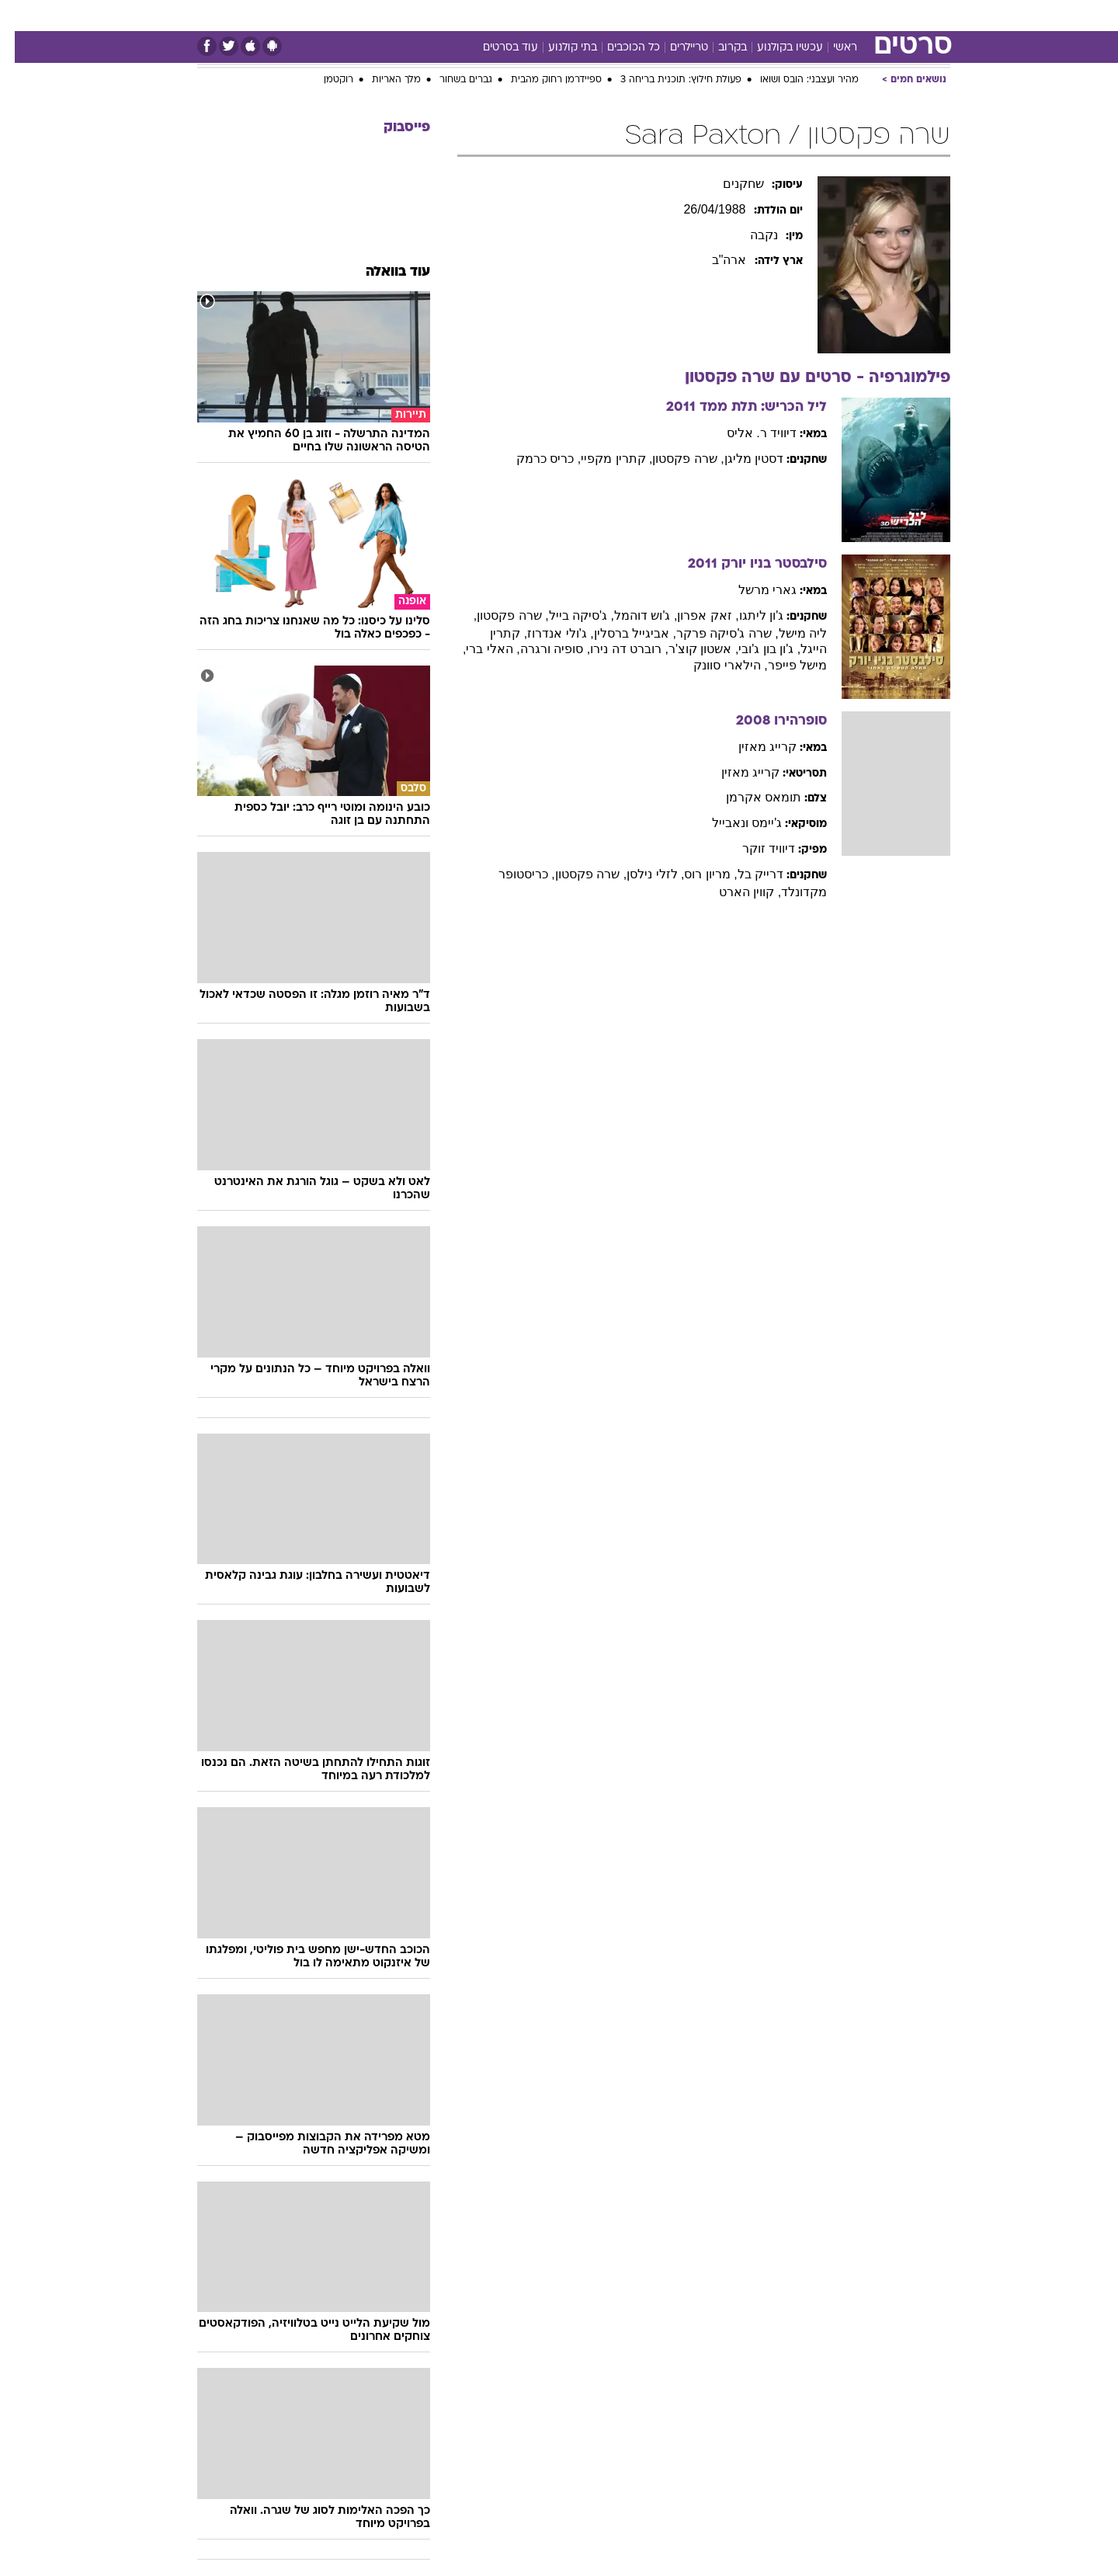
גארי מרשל (753, 589)
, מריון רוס (695, 874)
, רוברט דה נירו (614, 648)
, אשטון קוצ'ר (689, 648)
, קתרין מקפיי (601, 458)
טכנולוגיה (438, 15)
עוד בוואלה (383, 272)
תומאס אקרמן (748, 797)
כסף (638, 15)
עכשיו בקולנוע (775, 48)
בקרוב (717, 48)
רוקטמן (324, 80)
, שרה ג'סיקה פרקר (712, 633)
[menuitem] (824, 15)
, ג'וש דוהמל (630, 615)
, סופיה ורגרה (540, 648)
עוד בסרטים (495, 48)
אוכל (597, 15)
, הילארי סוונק (715, 665)
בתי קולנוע (557, 48)
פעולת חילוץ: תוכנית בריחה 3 (666, 80)
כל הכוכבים (618, 48)
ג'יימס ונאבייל (732, 822)
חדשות (834, 15)
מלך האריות (381, 80)
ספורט (781, 15)
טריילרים (674, 48)
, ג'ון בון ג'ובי (755, 648)
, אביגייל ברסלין (620, 633)
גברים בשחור (451, 80)
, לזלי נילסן (640, 874)
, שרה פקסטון (673, 458)
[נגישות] (21, 16)
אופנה (381, 15)
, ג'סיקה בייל (566, 615)
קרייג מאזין (753, 746)
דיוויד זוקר (753, 848)
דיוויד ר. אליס (747, 433)
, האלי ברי (478, 648)
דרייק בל (746, 874)
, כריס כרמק (534, 458)
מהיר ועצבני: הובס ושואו (794, 80)
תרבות (730, 15)
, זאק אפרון (693, 615)
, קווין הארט (735, 892)
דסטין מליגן (739, 458)
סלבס (682, 15)
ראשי (830, 48)
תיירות (497, 15)
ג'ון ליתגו (746, 615)
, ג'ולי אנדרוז (545, 633)
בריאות (550, 15)
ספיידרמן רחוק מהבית (541, 80)
